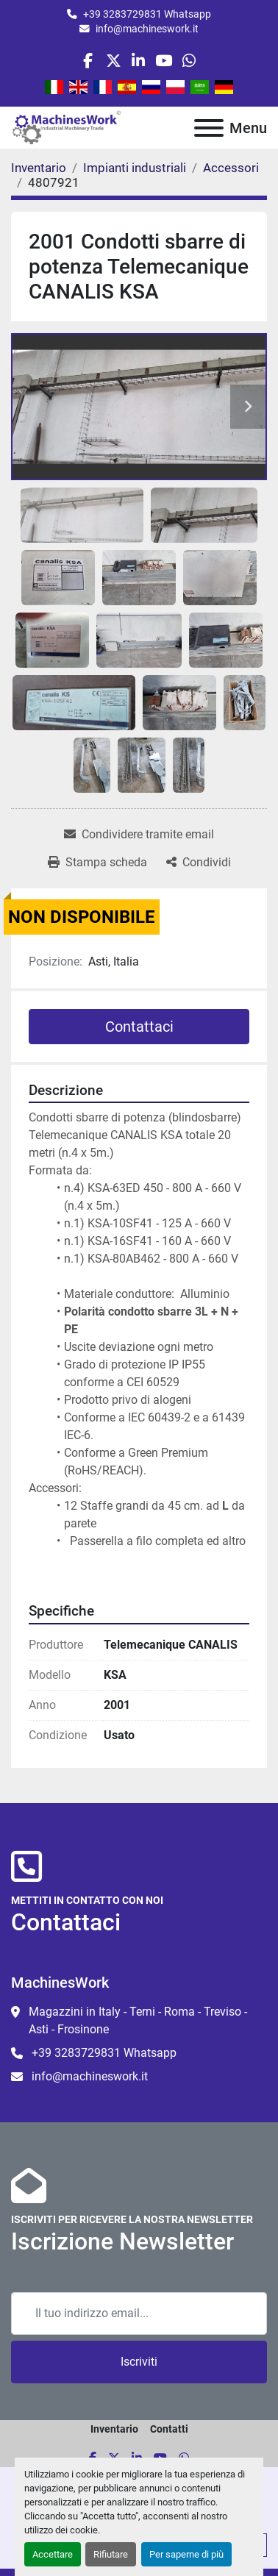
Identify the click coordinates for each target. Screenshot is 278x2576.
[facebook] (88, 61)
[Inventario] (38, 167)
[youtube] (164, 61)
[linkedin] (138, 61)
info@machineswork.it (147, 29)
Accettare (52, 2554)
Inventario (114, 2429)
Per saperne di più (186, 2554)
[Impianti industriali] (134, 167)
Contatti (169, 2429)
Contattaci (139, 1026)
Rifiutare (110, 2554)
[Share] (198, 863)
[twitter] (113, 61)
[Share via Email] (139, 835)
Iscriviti (139, 2362)
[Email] (139, 2313)
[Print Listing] (97, 863)
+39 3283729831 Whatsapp (147, 14)
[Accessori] (231, 167)
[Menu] (209, 128)
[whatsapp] (189, 61)
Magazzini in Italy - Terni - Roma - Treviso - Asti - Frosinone (138, 2020)
